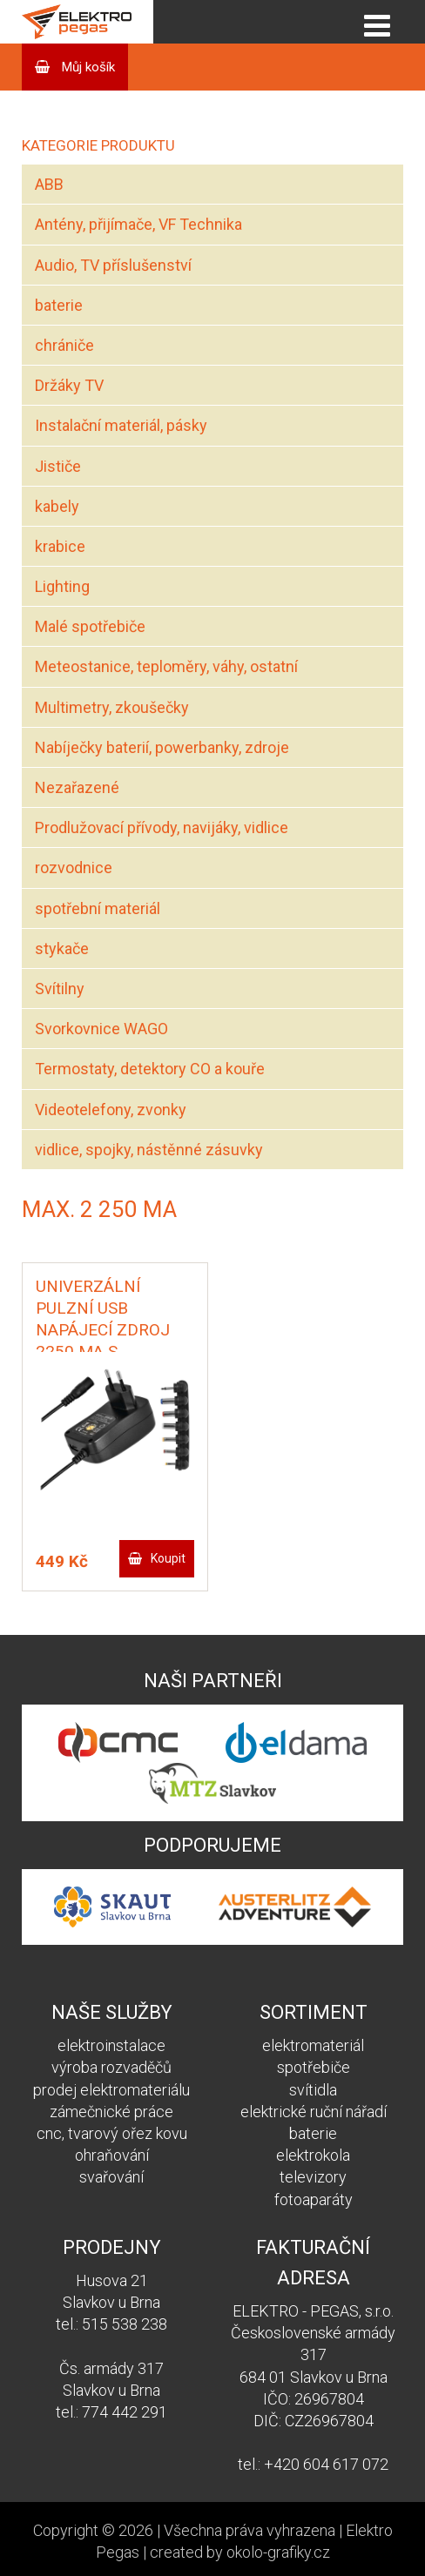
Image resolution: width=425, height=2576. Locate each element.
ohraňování (112, 2155)
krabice (60, 546)
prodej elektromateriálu (111, 2090)
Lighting (62, 586)
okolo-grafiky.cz (278, 2552)
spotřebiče (313, 2067)
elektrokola (313, 2155)
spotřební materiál (97, 908)
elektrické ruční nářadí (313, 2111)
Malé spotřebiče (90, 626)
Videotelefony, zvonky (110, 1109)
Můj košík (86, 67)
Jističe (58, 466)
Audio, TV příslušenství (113, 265)
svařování (111, 2177)
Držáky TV (69, 385)
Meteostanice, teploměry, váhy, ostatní (166, 666)
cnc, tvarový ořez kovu (112, 2133)
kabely (57, 506)
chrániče (64, 345)
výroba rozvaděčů (111, 2067)
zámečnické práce (111, 2111)
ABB (49, 184)
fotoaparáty (313, 2199)
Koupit (168, 1558)
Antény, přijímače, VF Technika (138, 224)
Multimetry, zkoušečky (112, 707)
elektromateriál (313, 2045)
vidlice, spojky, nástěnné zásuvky (149, 1149)
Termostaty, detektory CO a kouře (150, 1068)
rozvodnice (73, 867)
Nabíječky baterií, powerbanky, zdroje (162, 747)
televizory (313, 2177)
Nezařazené (77, 787)
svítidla (313, 2090)
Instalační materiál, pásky (121, 425)
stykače (62, 948)
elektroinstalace (111, 2045)
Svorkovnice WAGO (101, 1028)
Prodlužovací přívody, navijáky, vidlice (161, 827)
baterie (59, 305)
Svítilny (59, 988)
